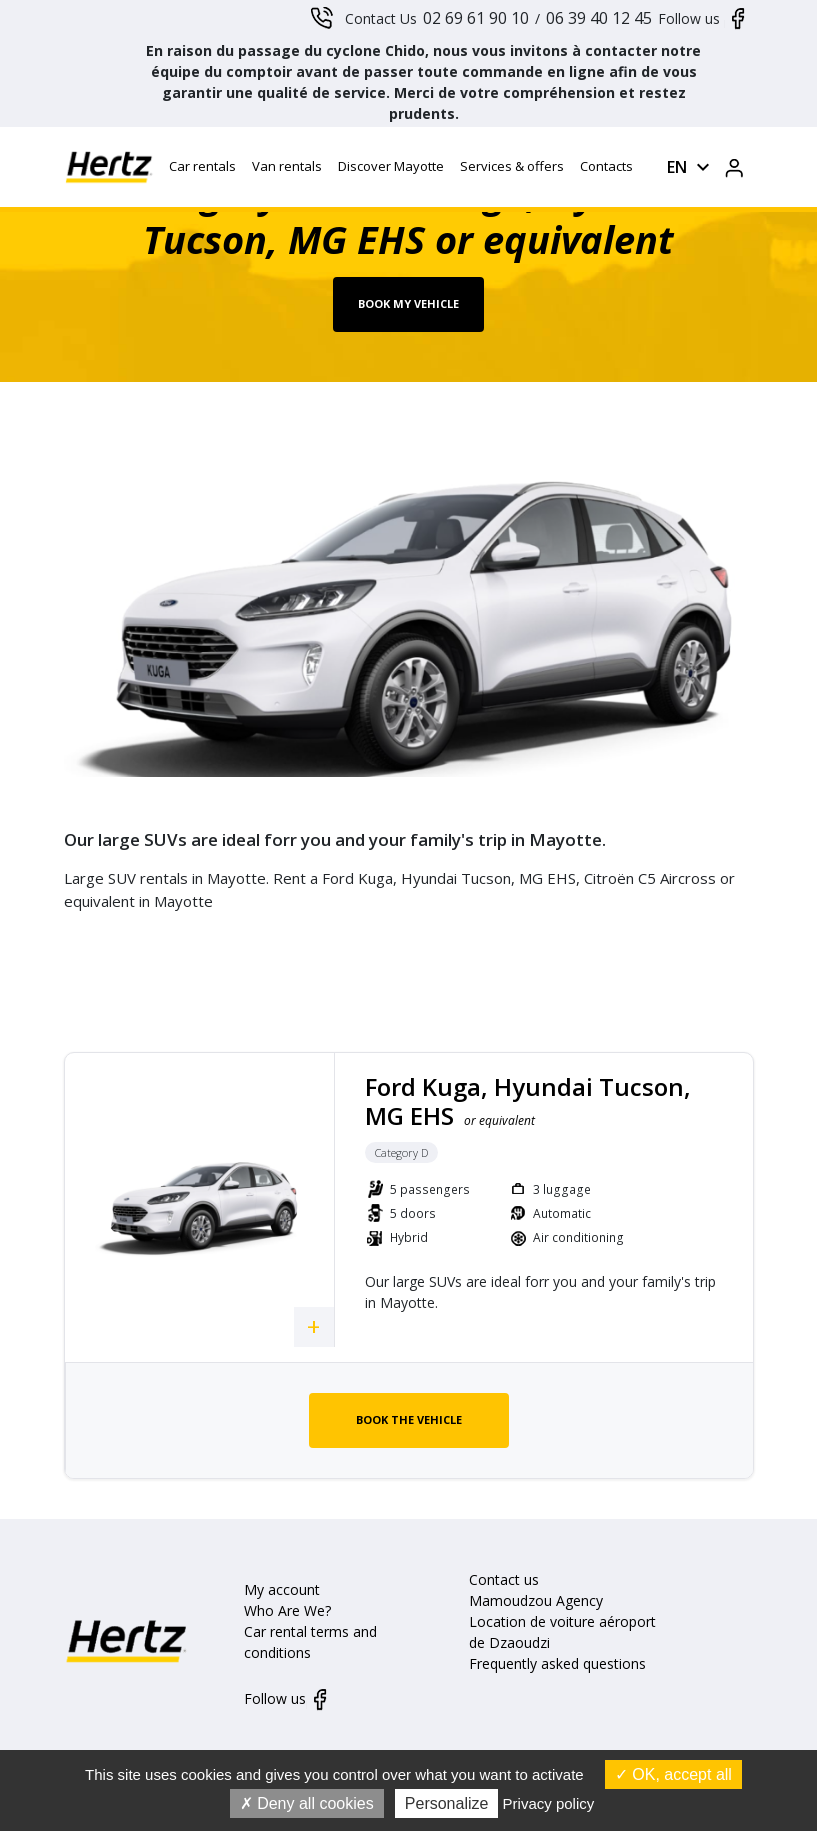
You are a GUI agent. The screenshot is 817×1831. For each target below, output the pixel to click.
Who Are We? (287, 1610)
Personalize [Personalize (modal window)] (447, 1803)
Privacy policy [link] (549, 1803)
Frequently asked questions (557, 1663)
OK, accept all (673, 1774)
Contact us (504, 1579)
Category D (401, 1152)
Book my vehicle (408, 303)
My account (282, 1589)
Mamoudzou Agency (536, 1600)
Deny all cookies (307, 1803)
